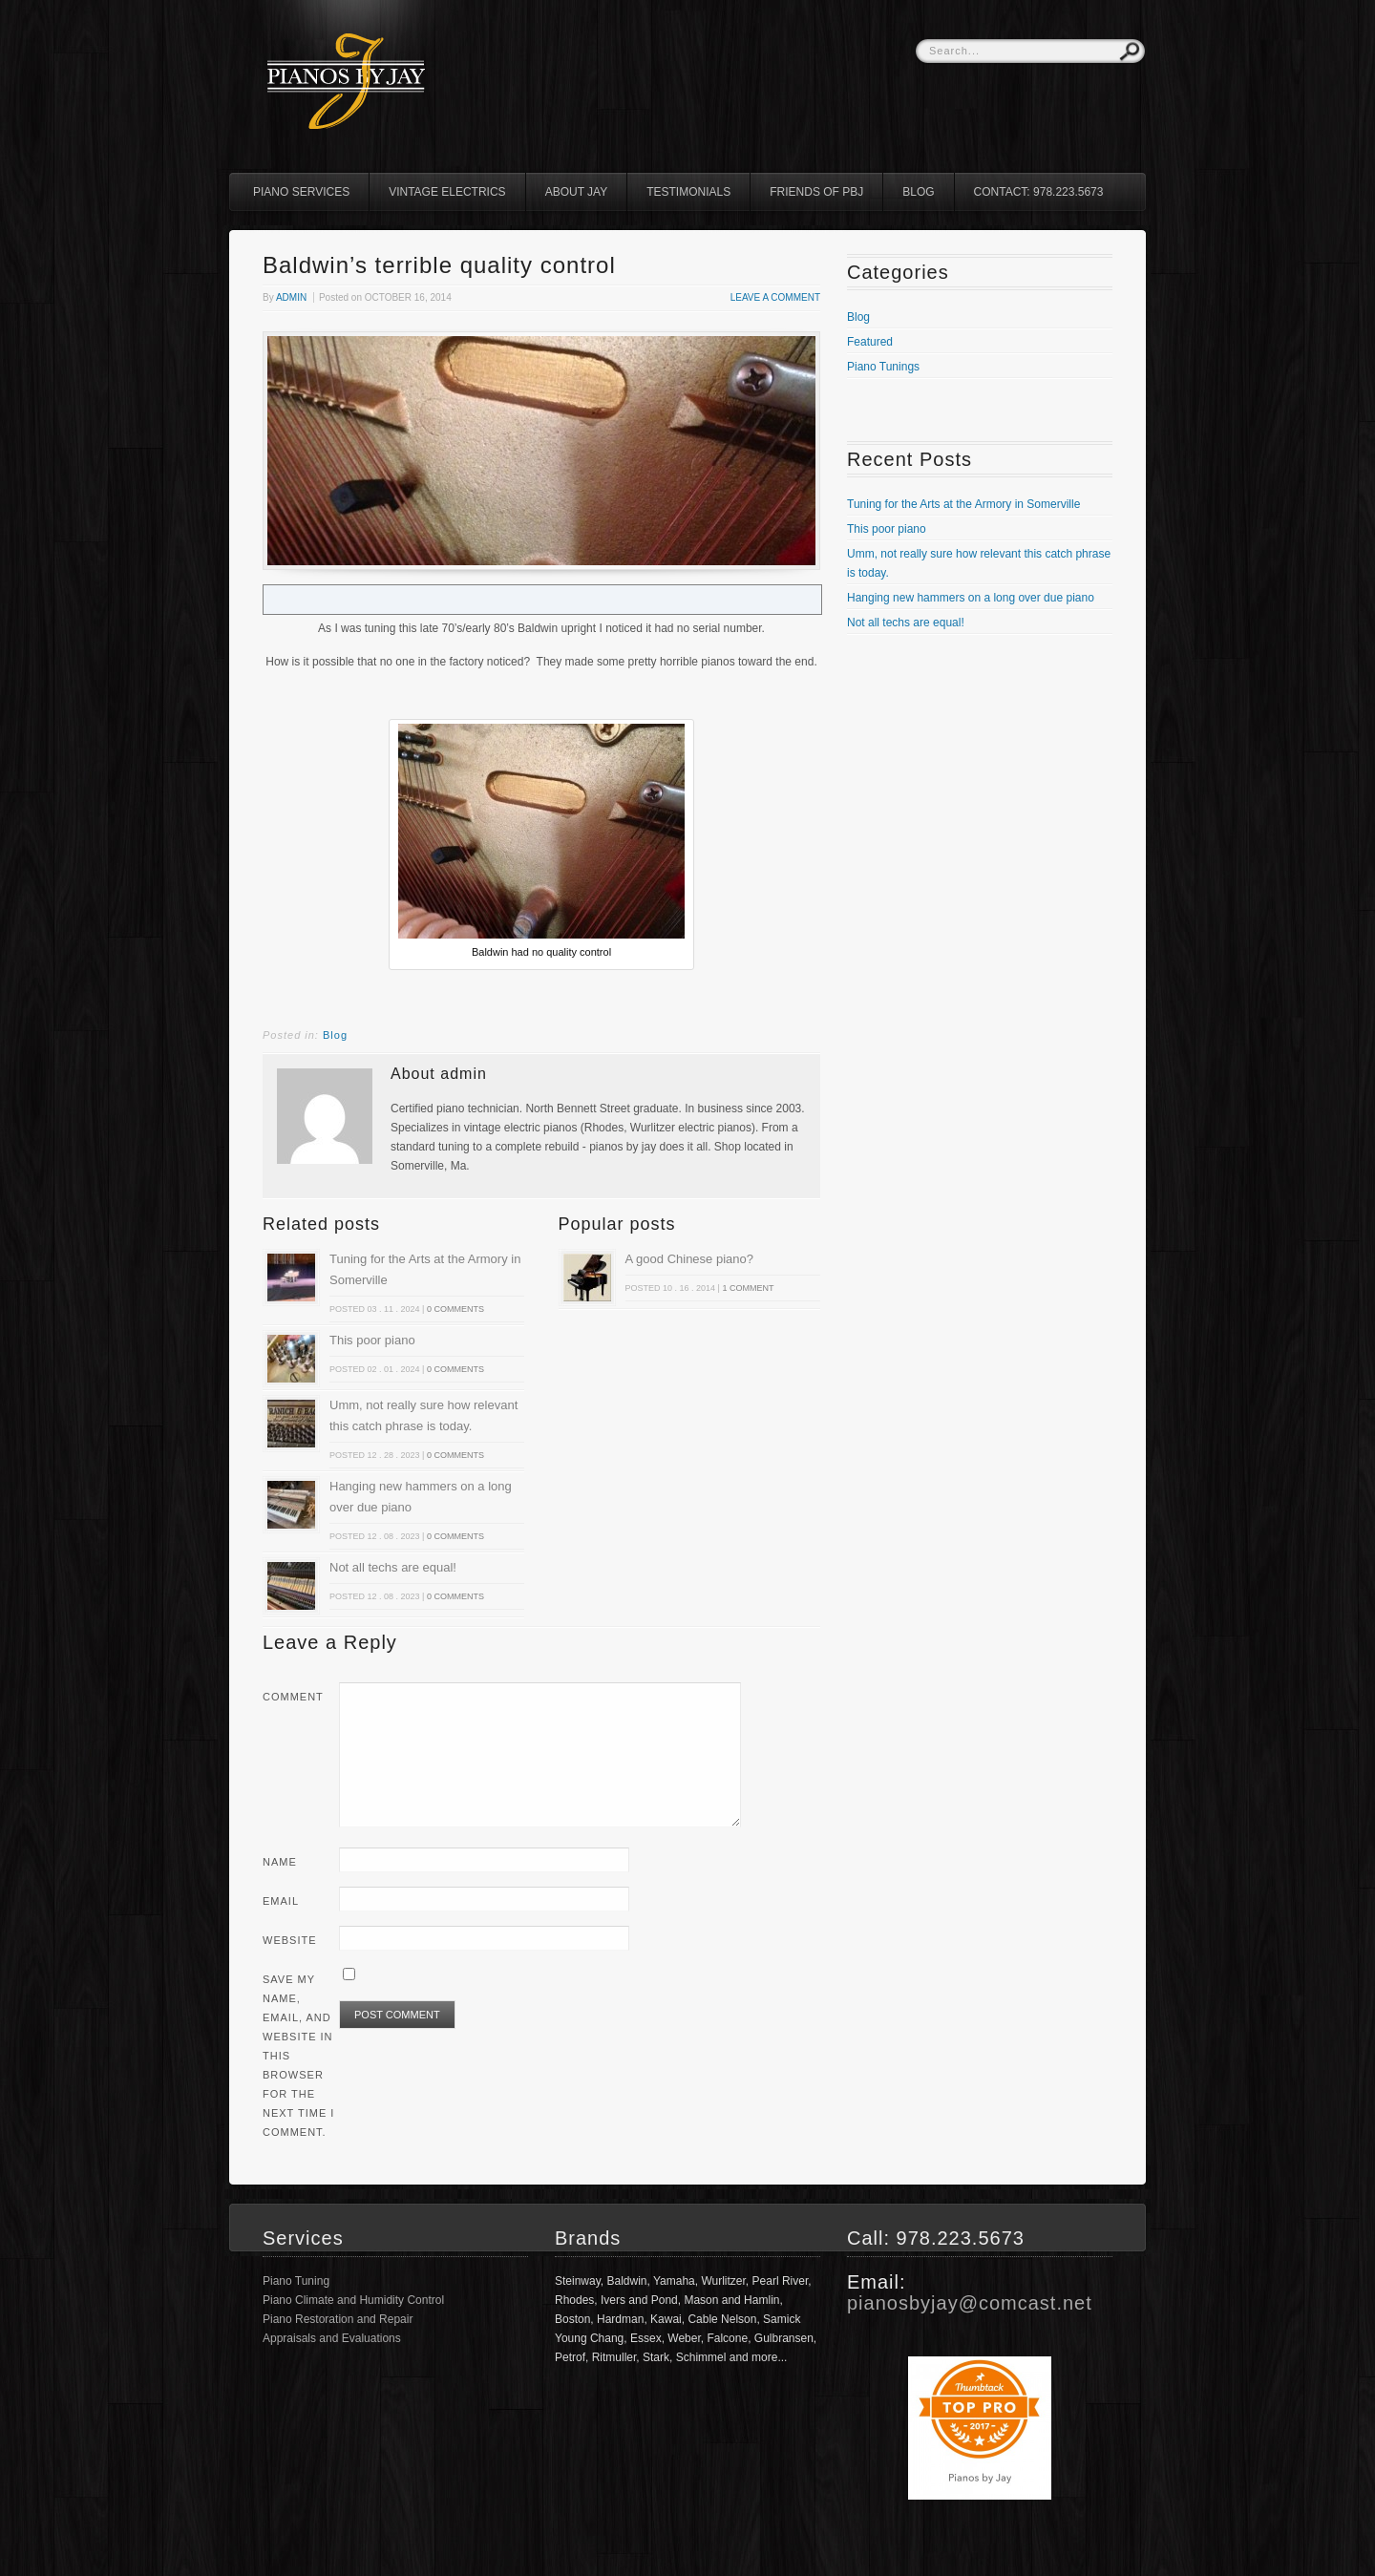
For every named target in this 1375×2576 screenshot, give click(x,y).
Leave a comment (775, 297)
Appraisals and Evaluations (332, 2338)
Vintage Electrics (447, 192)
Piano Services (301, 192)
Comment (293, 1696)
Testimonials (688, 192)
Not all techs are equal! (392, 1567)
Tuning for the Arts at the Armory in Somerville (963, 504)
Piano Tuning (296, 2281)
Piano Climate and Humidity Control (353, 2300)
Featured (870, 341)
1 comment (747, 1288)
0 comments (455, 1309)
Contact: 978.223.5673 (1039, 192)
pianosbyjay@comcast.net (969, 2302)
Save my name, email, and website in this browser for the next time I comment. (298, 2056)
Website (290, 1940)
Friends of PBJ (816, 192)
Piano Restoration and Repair (337, 2319)
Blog (918, 192)
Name (280, 1862)
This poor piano (372, 1340)
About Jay (576, 192)
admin (291, 297)
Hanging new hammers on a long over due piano (970, 597)
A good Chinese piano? (689, 1259)
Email (281, 1901)
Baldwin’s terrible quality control (439, 265)
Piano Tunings (883, 366)
